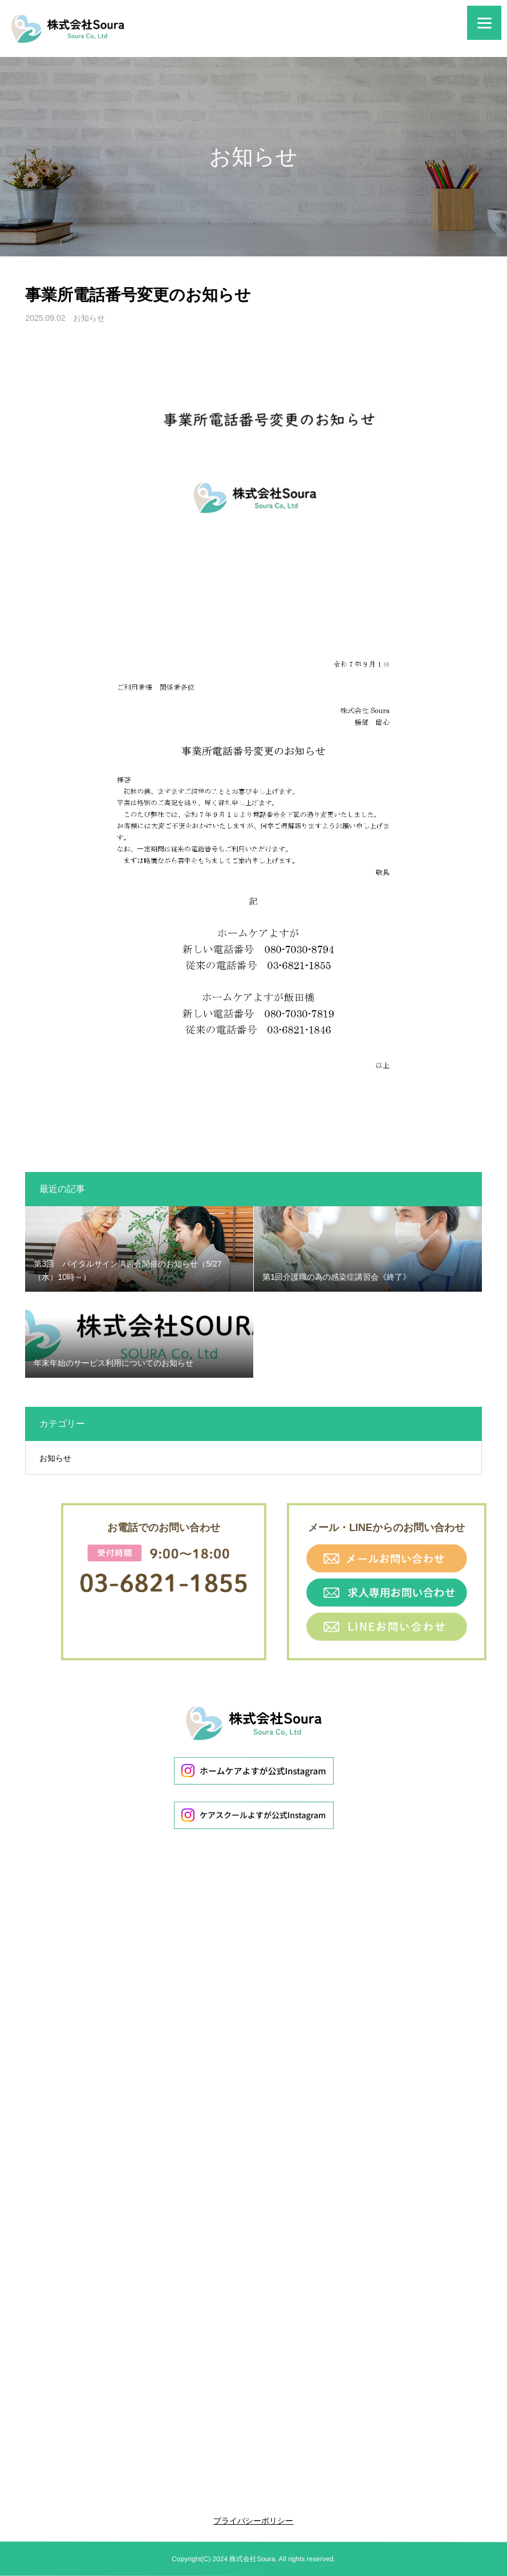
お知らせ (89, 317)
